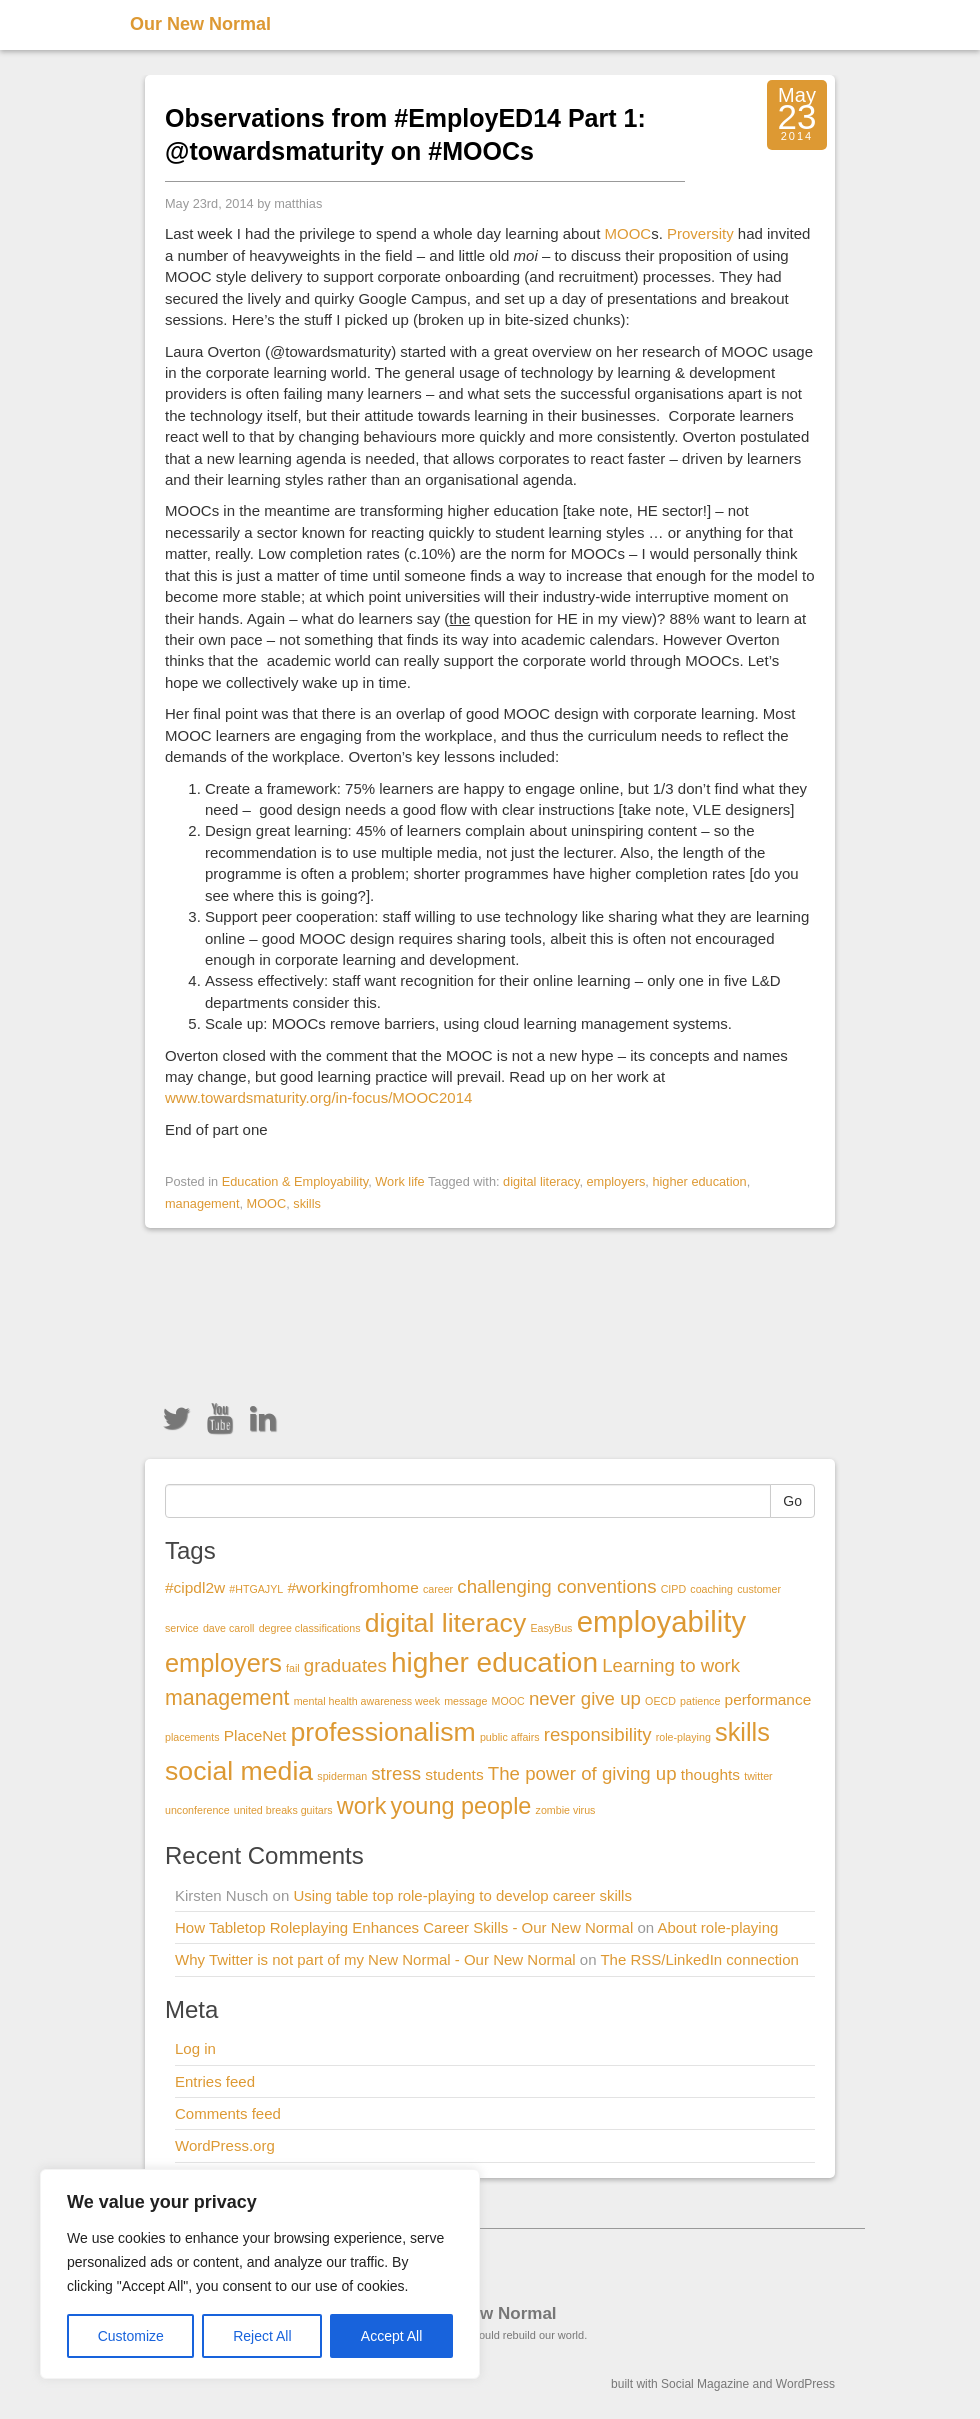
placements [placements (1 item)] (192, 1737)
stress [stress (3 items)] (396, 1773)
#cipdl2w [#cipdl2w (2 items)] (195, 1587)
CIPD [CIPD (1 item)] (673, 1589)
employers (615, 1181)
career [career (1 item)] (438, 1589)
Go (792, 1501)
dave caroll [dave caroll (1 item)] (229, 1628)
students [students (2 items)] (454, 1774)
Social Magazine (705, 2384)
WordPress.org (225, 2145)
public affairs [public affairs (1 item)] (510, 1737)
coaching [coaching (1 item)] (711, 1589)
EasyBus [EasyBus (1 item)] (551, 1628)
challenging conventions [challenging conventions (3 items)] (556, 1586)
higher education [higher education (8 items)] (494, 1662)
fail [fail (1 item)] (293, 1668)
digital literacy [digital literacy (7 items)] (446, 1623)
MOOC (627, 233)
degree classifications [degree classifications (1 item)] (310, 1628)
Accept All (391, 2336)
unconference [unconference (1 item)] (197, 1810)
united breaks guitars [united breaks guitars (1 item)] (283, 1810)
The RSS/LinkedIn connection (699, 1959)
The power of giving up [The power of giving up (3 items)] (582, 1773)
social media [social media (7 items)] (239, 1771)
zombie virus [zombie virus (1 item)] (566, 1810)
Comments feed (228, 2113)
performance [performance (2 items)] (768, 1699)
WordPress (805, 2384)
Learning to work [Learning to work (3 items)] (671, 1665)
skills (307, 1203)
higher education (699, 1181)
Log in (195, 2048)
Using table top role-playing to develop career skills (462, 1895)
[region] (260, 2274)
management (202, 1203)
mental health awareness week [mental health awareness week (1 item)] (367, 1701)
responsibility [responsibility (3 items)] (598, 1734)
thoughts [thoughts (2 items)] (710, 1774)
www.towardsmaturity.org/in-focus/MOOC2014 (318, 1097)
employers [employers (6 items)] (223, 1663)
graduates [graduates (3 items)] (345, 1665)
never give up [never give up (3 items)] (585, 1698)
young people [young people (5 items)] (461, 1806)
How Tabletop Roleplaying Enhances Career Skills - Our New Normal (404, 1927)
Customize (131, 2336)
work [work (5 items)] (362, 1806)
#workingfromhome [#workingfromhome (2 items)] (352, 1587)
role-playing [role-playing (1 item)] (683, 1737)
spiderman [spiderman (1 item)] (342, 1776)
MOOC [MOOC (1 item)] (508, 1701)
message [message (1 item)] (465, 1701)
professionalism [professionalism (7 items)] (383, 1732)
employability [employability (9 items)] (662, 1621)
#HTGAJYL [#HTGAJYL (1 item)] (256, 1589)
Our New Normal (200, 24)
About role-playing (717, 1927)
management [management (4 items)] (227, 1698)
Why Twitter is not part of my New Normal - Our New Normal (375, 1959)
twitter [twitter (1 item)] (758, 1776)
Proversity (700, 233)
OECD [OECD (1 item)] (660, 1701)
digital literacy (541, 1181)
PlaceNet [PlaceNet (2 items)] (255, 1735)
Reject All (262, 2336)
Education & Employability (295, 1181)
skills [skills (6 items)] (742, 1732)
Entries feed (215, 2081)
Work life (399, 1181)
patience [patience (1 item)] (700, 1701)
